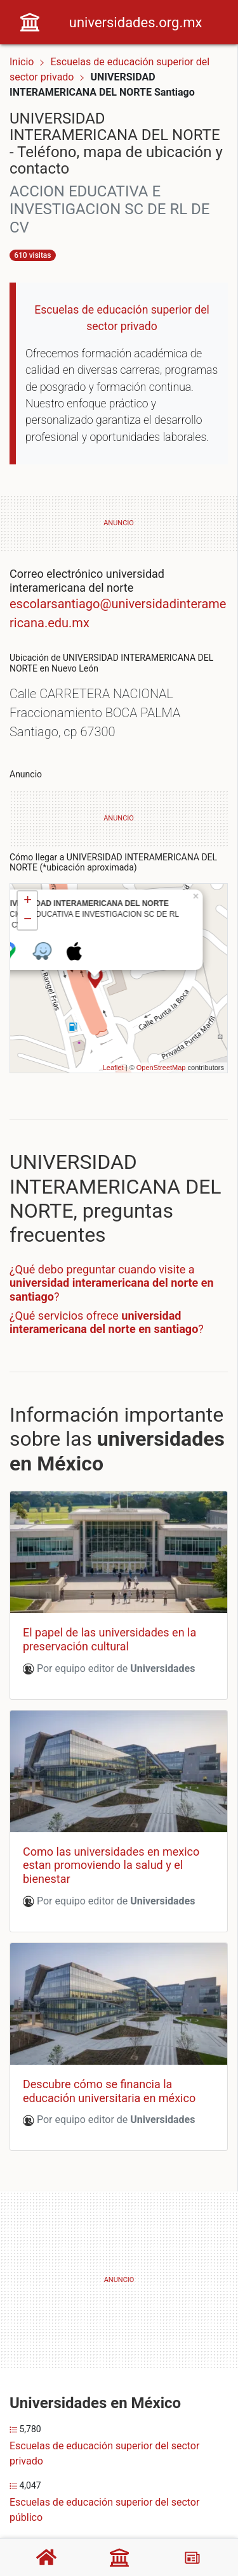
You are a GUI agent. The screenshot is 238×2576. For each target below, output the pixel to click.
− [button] (27, 919)
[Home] (30, 21)
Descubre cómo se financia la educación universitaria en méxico (109, 2091)
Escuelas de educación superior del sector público (104, 2509)
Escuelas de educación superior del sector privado (104, 2453)
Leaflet (113, 1067)
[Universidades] (119, 2557)
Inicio (22, 62)
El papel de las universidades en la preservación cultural (109, 1639)
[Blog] (192, 2557)
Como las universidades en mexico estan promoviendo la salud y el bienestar (111, 1865)
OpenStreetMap (161, 1067)
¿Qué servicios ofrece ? (107, 1322)
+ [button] (27, 900)
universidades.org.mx (135, 22)
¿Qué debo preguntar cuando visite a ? (112, 1283)
